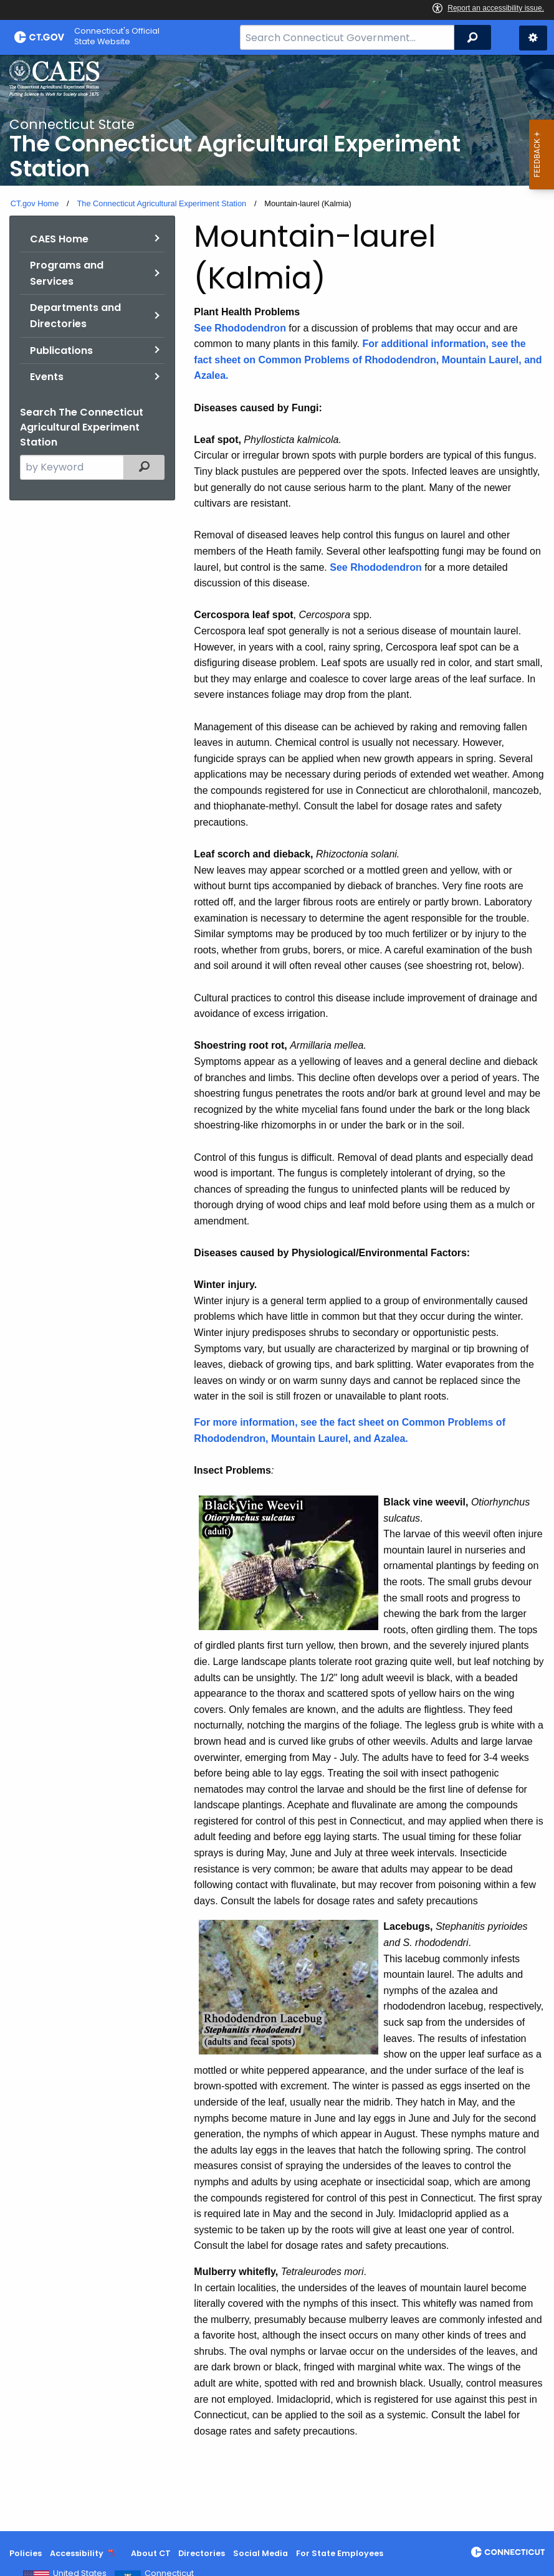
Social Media (260, 2553)
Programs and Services (66, 273)
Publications (61, 350)
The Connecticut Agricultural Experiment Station (161, 203)
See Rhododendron (240, 328)
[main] (277, 1293)
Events (47, 377)
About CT (151, 2553)
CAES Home (59, 239)
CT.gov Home (35, 203)
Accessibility (76, 2553)
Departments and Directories (75, 315)
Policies (25, 2553)
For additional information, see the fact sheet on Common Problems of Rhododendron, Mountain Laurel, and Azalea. (368, 359)
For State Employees (339, 2553)
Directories (201, 2553)
